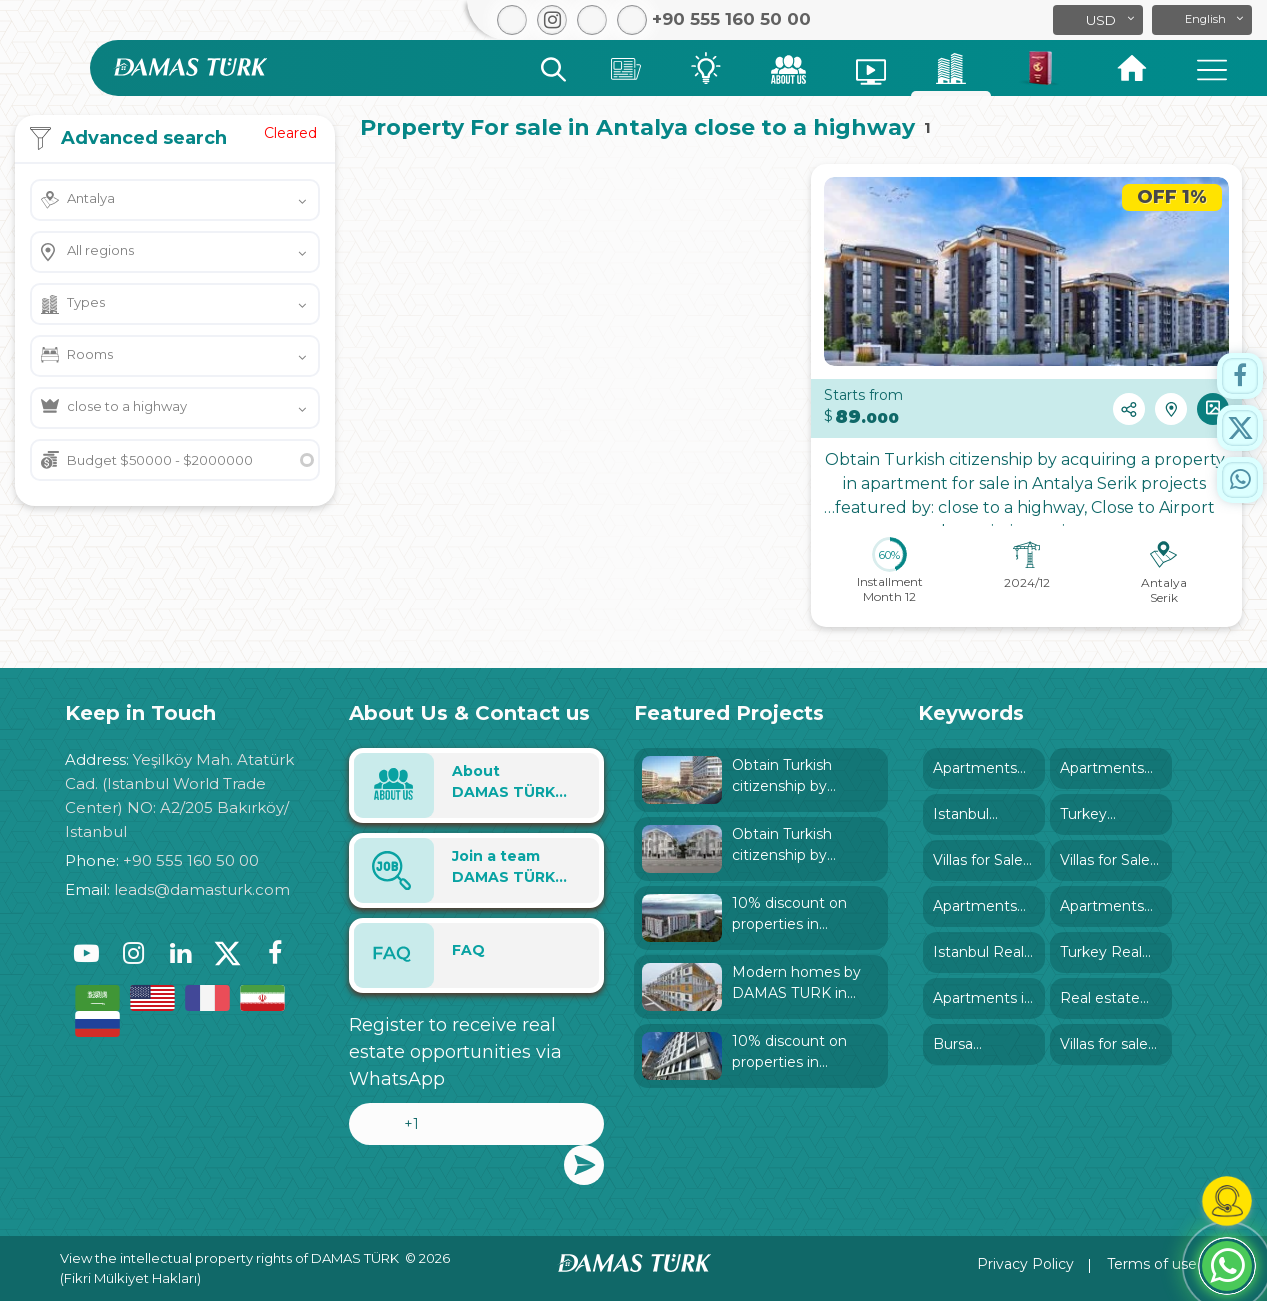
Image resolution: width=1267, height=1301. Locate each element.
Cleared (290, 133)
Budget (160, 460)
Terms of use (1152, 1264)
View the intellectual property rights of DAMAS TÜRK (229, 1258)
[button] (1202, 20)
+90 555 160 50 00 (191, 860)
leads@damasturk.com (202, 889)
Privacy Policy (1025, 1264)
